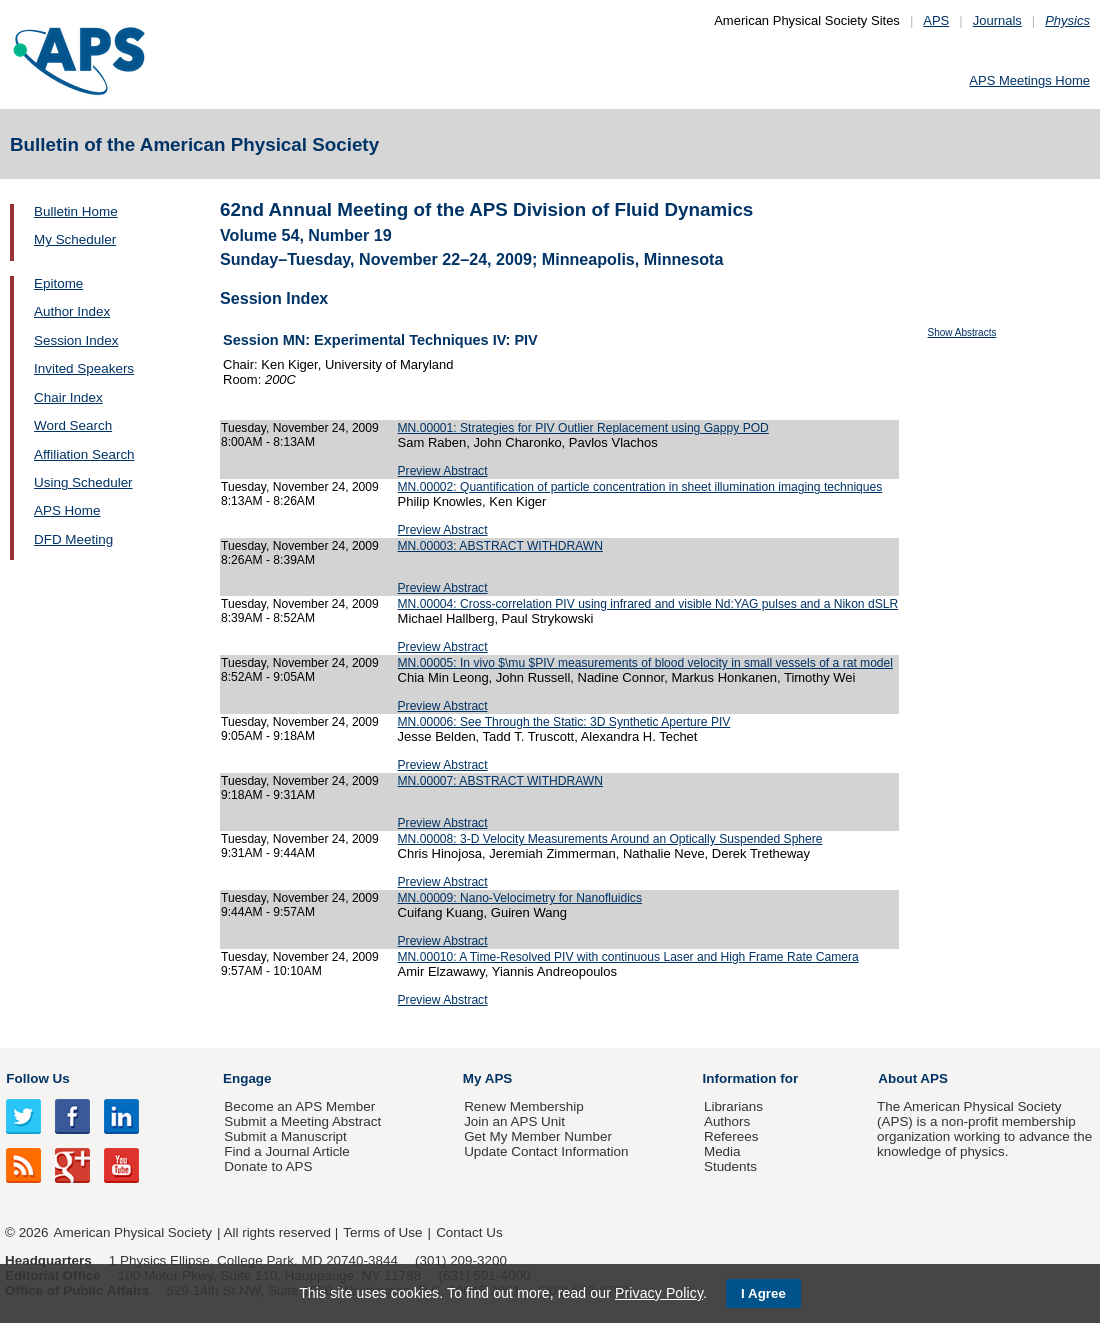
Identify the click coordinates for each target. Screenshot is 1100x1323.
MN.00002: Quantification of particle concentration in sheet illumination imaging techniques (640, 487)
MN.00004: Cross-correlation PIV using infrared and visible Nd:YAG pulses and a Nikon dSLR (648, 604)
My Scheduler (75, 239)
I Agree (763, 1293)
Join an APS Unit (514, 1121)
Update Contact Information (546, 1151)
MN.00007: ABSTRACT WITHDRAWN (500, 781)
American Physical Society (133, 1232)
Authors (727, 1121)
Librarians (733, 1106)
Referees (731, 1136)
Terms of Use (382, 1232)
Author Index (72, 311)
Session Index (76, 340)
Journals (997, 20)
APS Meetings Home (1029, 80)
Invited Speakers (84, 368)
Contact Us (469, 1232)
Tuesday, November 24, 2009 (300, 428)
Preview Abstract (443, 471)
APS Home (67, 510)
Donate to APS (268, 1166)
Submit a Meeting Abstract (302, 1121)
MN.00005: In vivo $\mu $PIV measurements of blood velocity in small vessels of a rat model (645, 663)
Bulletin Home (76, 211)
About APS (913, 1078)
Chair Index (68, 397)
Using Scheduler (83, 482)
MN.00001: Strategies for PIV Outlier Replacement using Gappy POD (583, 428)
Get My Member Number (538, 1136)
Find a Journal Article (286, 1151)
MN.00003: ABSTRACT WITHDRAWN (500, 546)
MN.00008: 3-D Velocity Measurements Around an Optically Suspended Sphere (610, 839)
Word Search (73, 425)
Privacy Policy (659, 1293)
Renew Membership (524, 1106)
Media (722, 1151)
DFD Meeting (73, 539)
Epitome (58, 283)
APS (936, 20)
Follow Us (37, 1078)
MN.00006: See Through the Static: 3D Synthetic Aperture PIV (564, 722)
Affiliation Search (84, 454)
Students (730, 1166)
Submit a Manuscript (285, 1136)
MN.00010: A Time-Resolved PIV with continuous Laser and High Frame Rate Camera (628, 957)
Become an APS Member (299, 1106)
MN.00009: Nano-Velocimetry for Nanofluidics (520, 898)
